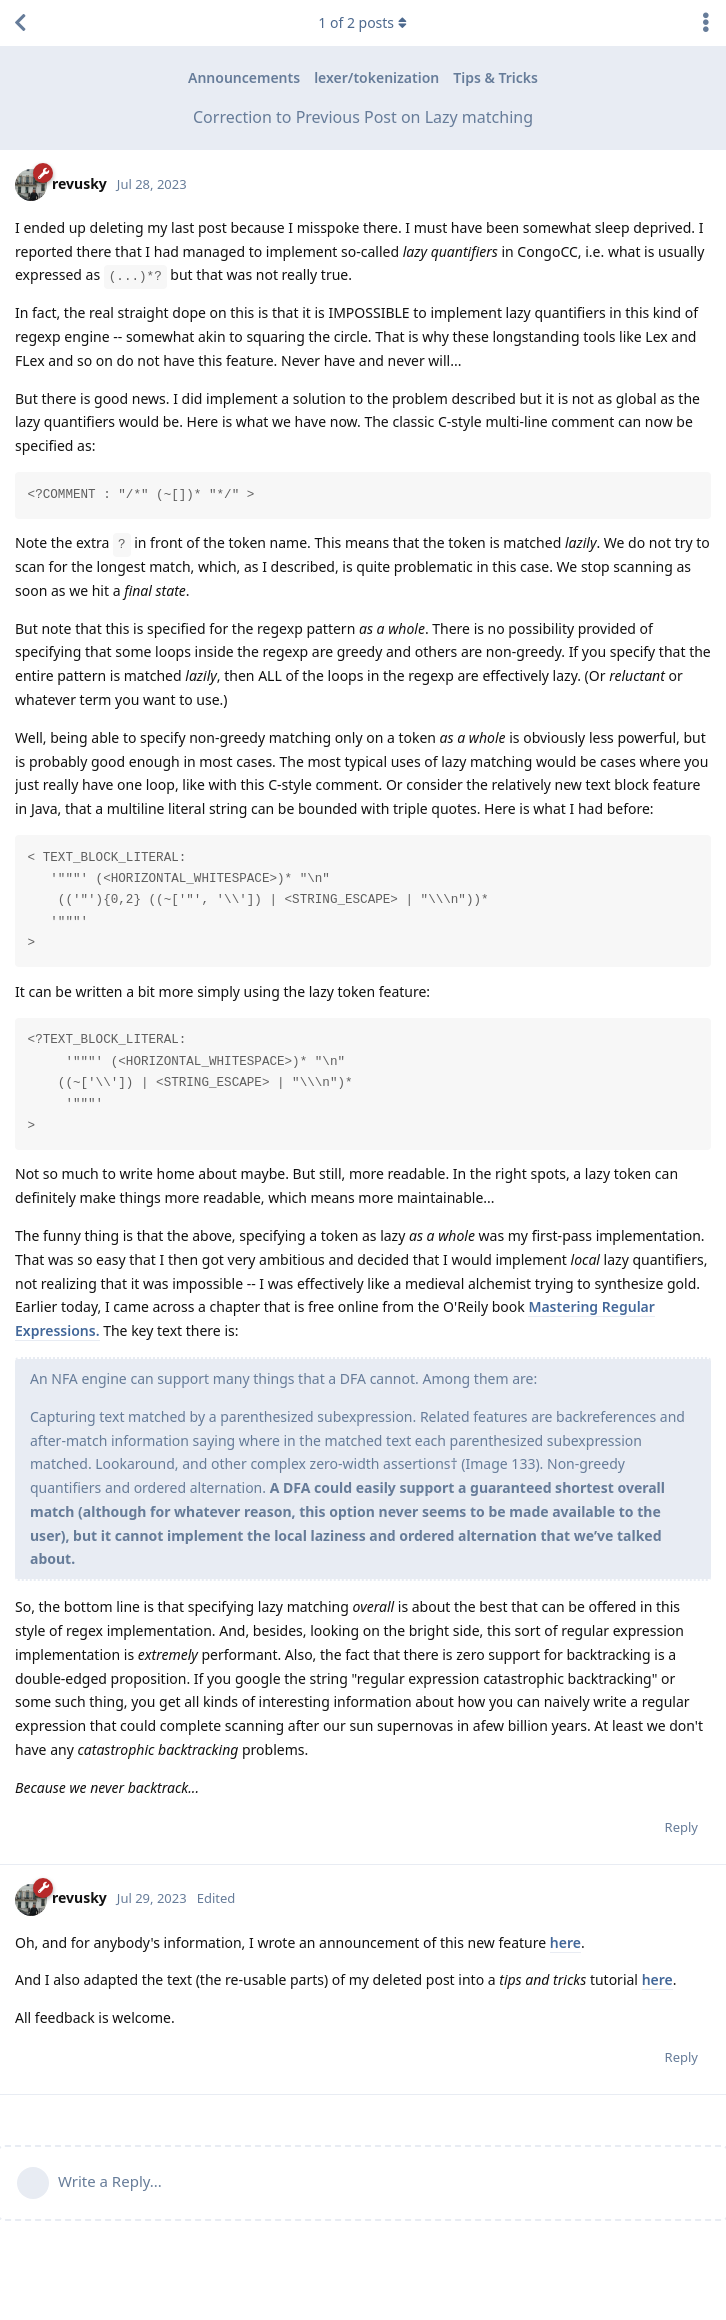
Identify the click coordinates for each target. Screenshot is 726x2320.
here (565, 1942)
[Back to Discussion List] (20, 23)
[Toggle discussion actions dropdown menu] (706, 23)
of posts (363, 22)
